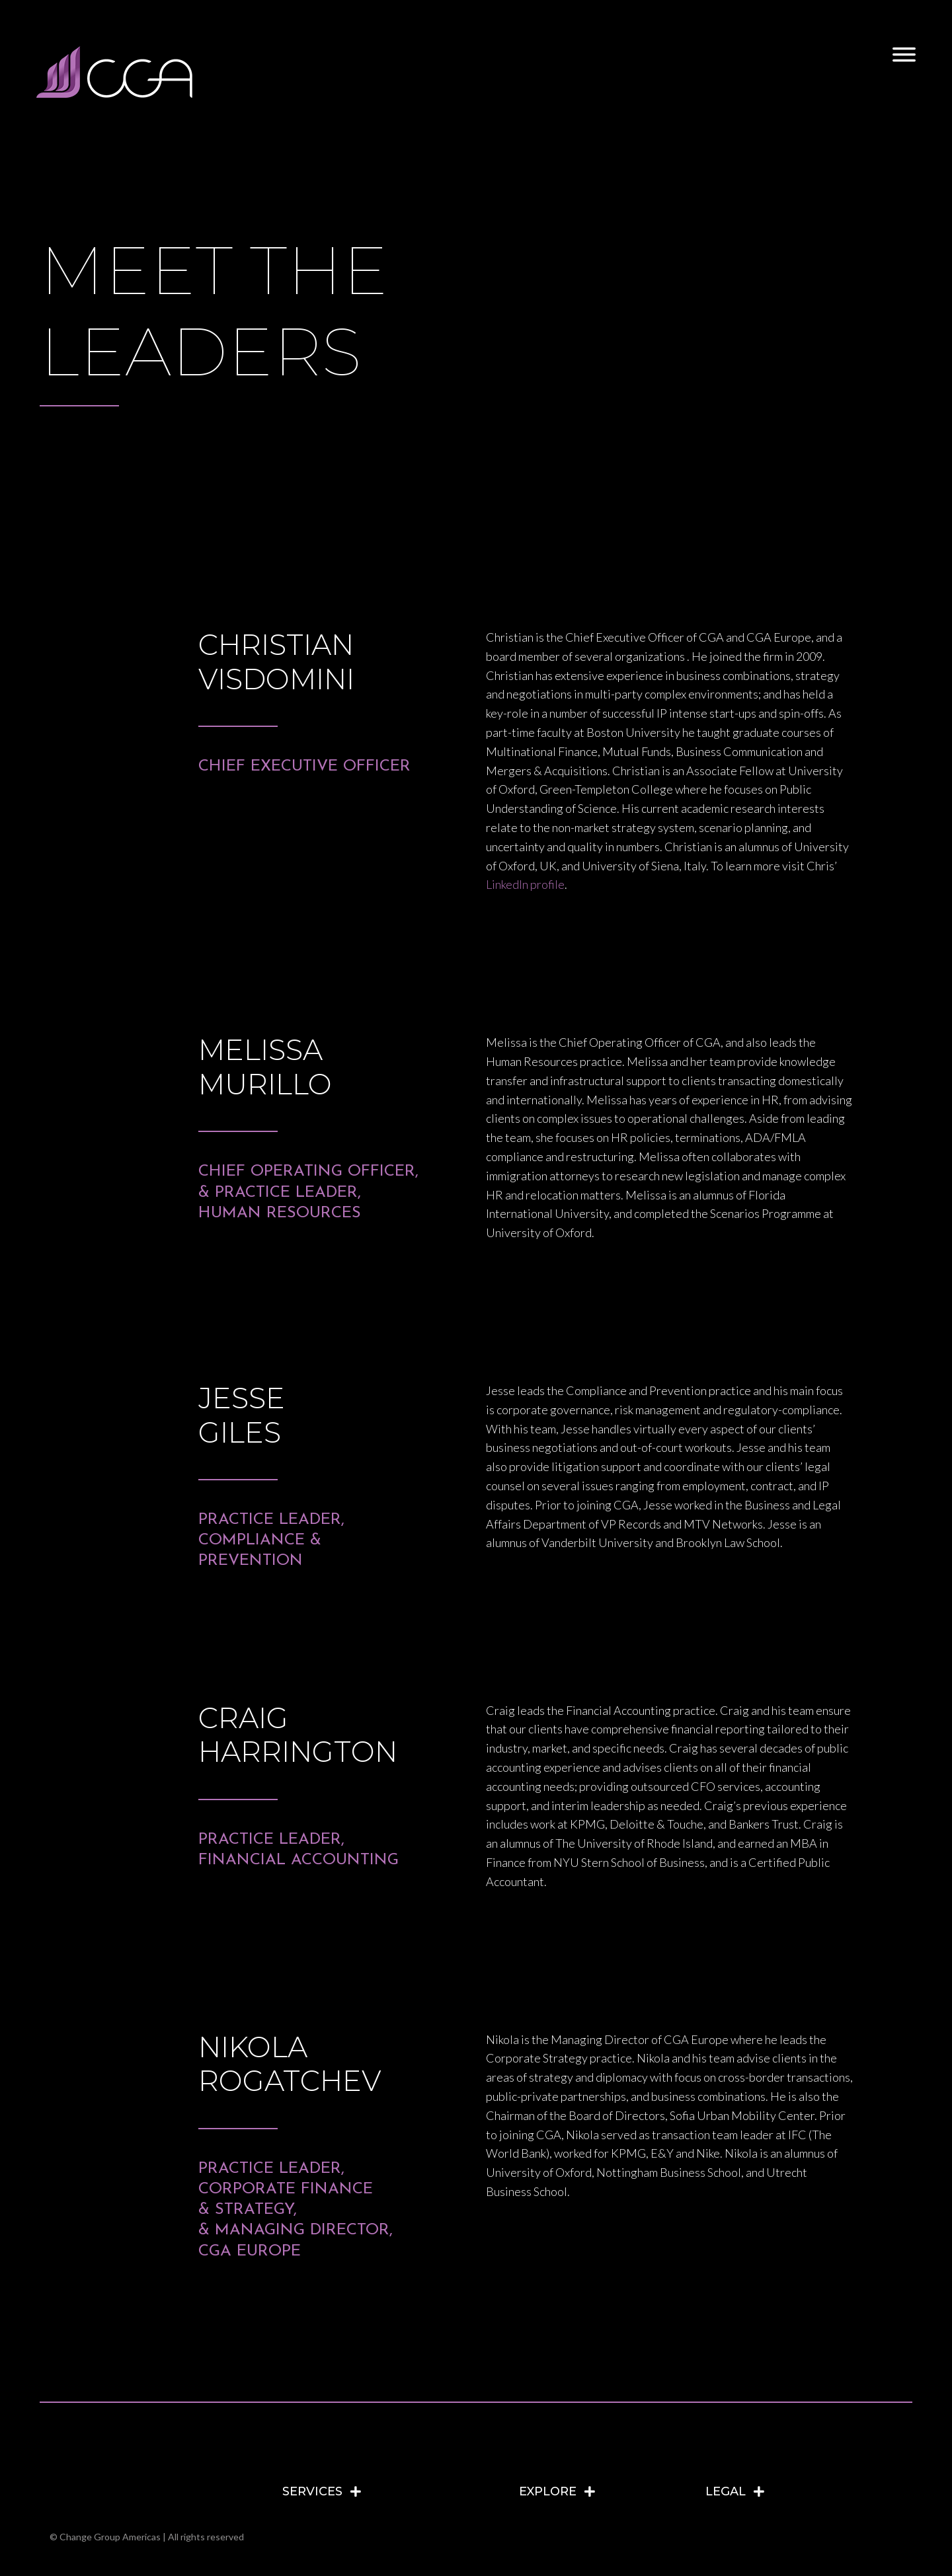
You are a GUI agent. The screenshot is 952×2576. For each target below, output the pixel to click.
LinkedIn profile (525, 884)
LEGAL (725, 2491)
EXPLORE (547, 2491)
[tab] (394, 2491)
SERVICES (312, 2491)
